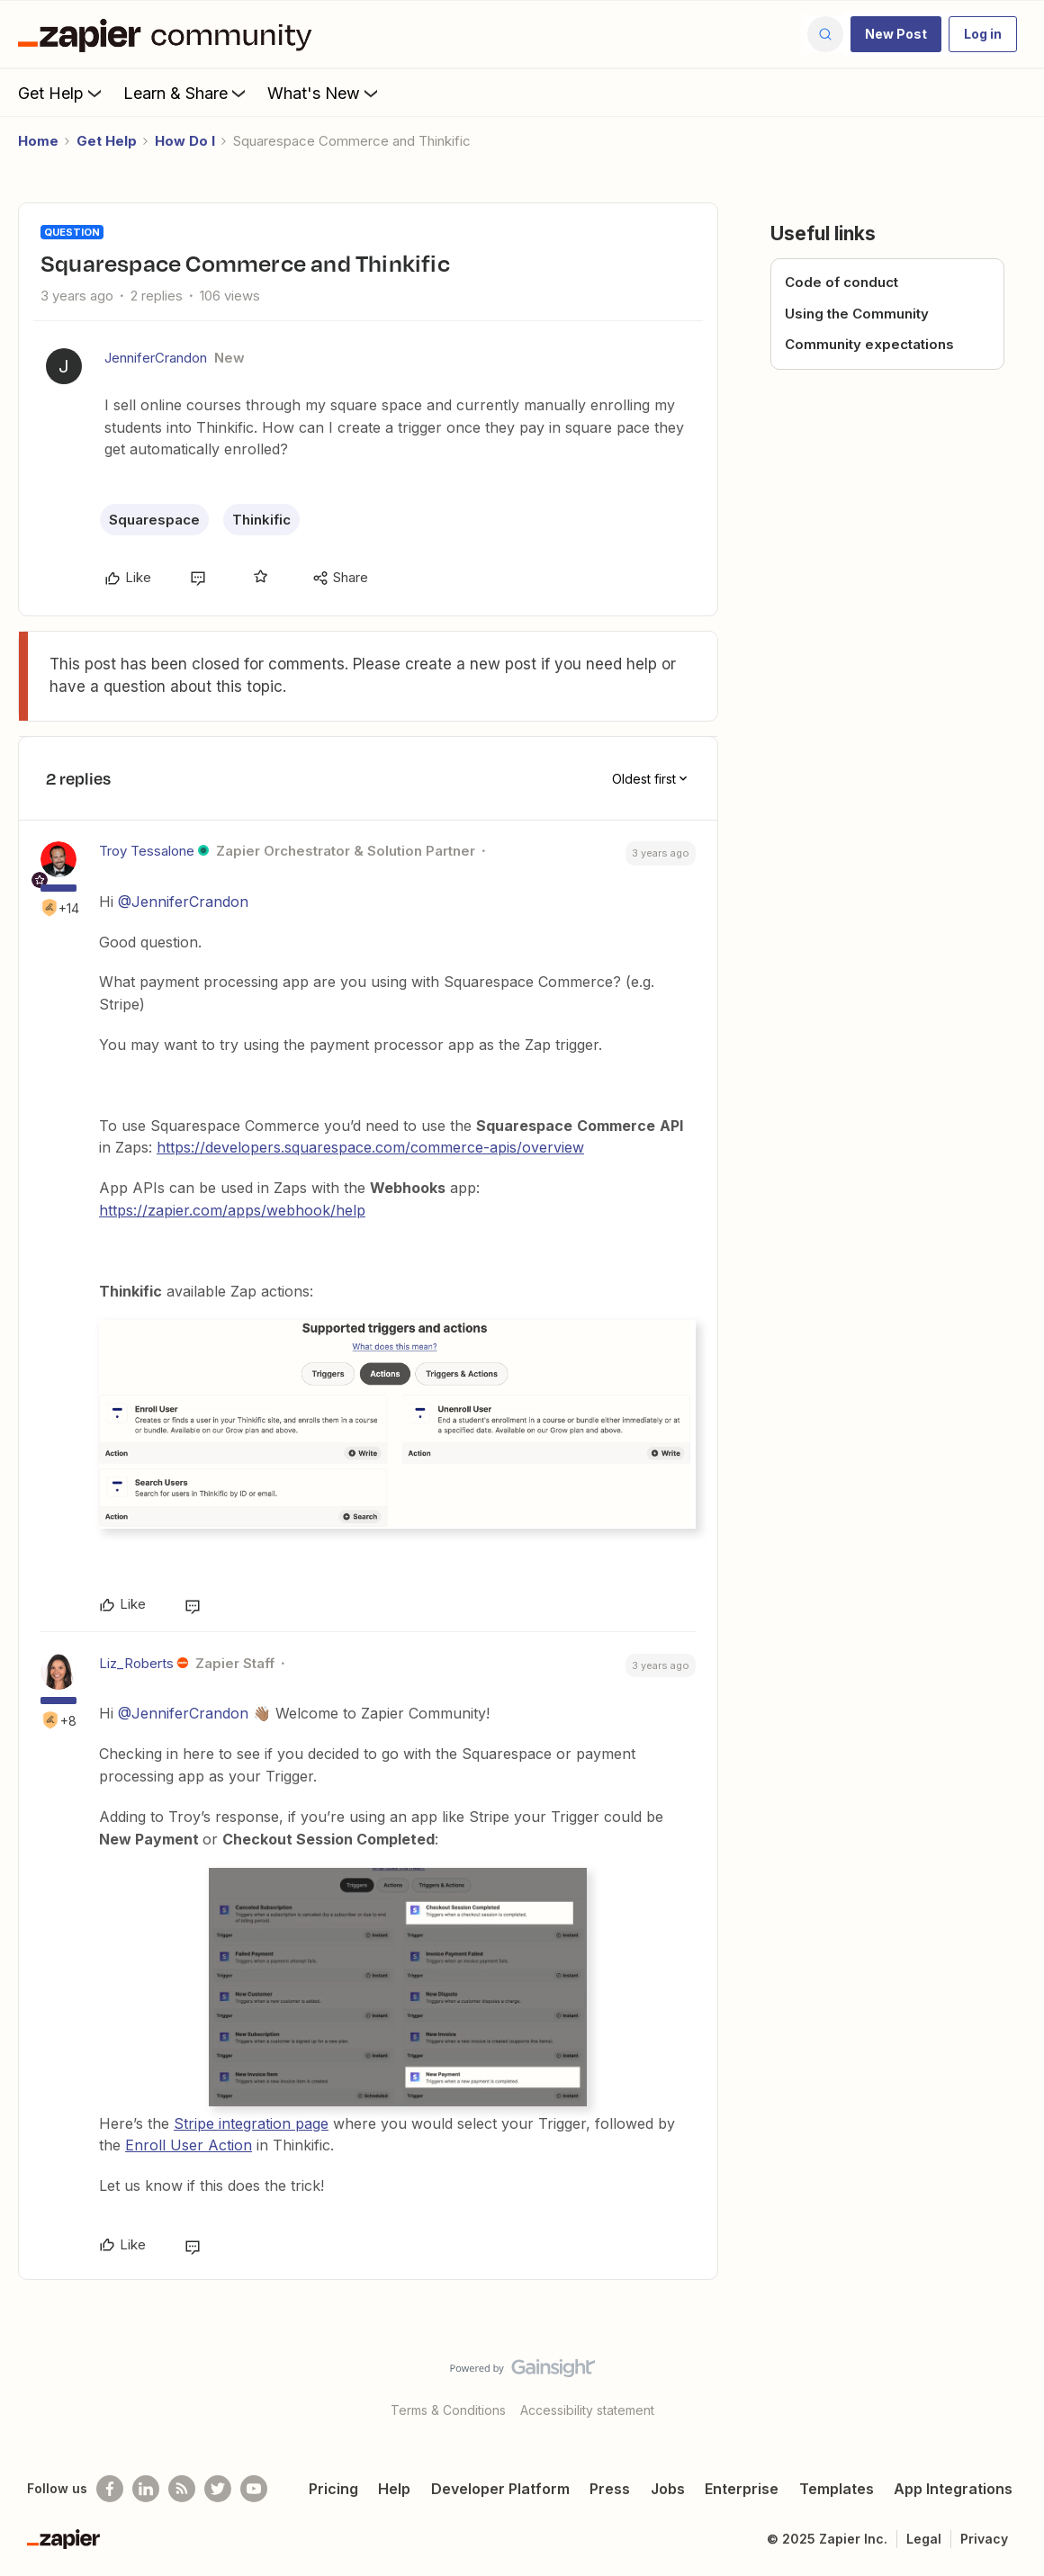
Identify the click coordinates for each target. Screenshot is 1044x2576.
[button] (895, 34)
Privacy (984, 2538)
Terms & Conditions (448, 2410)
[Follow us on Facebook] (109, 2488)
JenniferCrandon (155, 357)
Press (610, 2489)
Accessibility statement (587, 2410)
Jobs (668, 2489)
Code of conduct (841, 282)
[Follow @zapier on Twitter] (217, 2488)
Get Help (61, 92)
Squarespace (154, 519)
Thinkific (261, 519)
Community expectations (869, 344)
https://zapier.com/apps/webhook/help (232, 1210)
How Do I (185, 140)
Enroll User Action (188, 2145)
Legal (923, 2538)
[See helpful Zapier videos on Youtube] (253, 2488)
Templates (836, 2489)
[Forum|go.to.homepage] (169, 34)
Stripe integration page (251, 2123)
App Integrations (953, 2489)
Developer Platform (500, 2489)
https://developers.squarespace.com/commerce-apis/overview (370, 1147)
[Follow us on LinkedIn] (145, 2488)
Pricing (333, 2489)
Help (394, 2489)
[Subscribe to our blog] (181, 2488)
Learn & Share (186, 92)
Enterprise (741, 2489)
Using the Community (857, 313)
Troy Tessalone (146, 850)
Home (38, 140)
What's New (324, 92)
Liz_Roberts (136, 1663)
